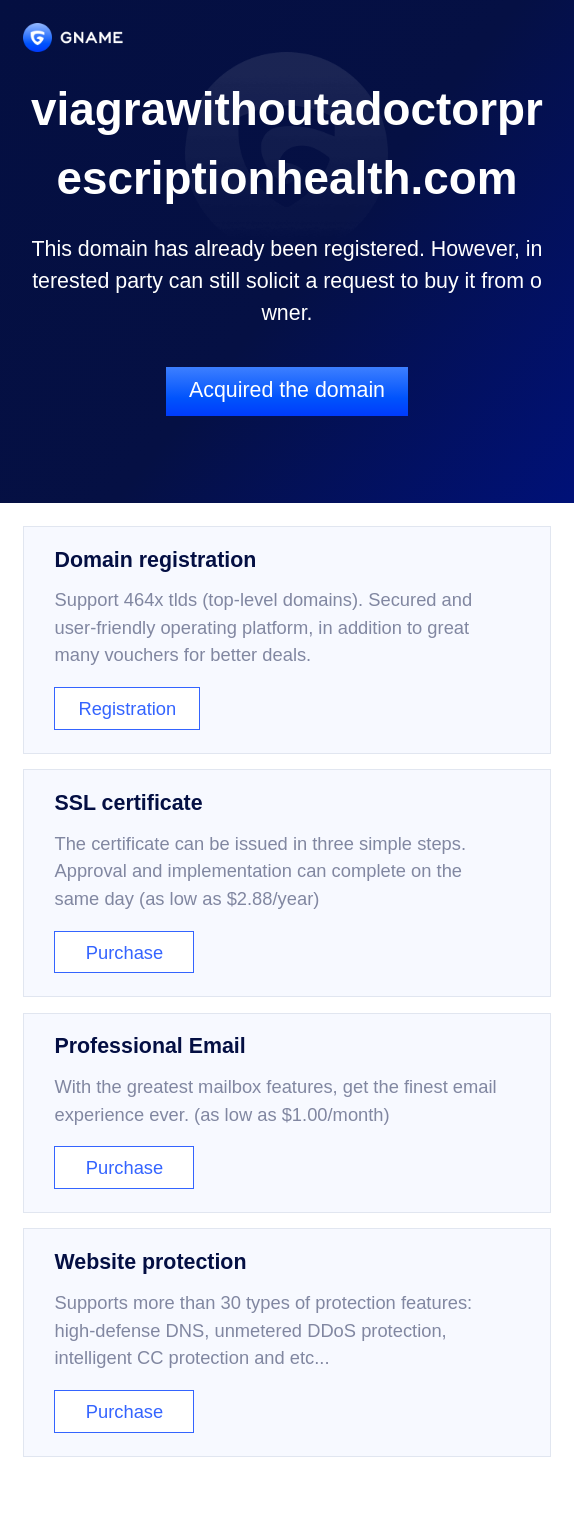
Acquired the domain (287, 390)
